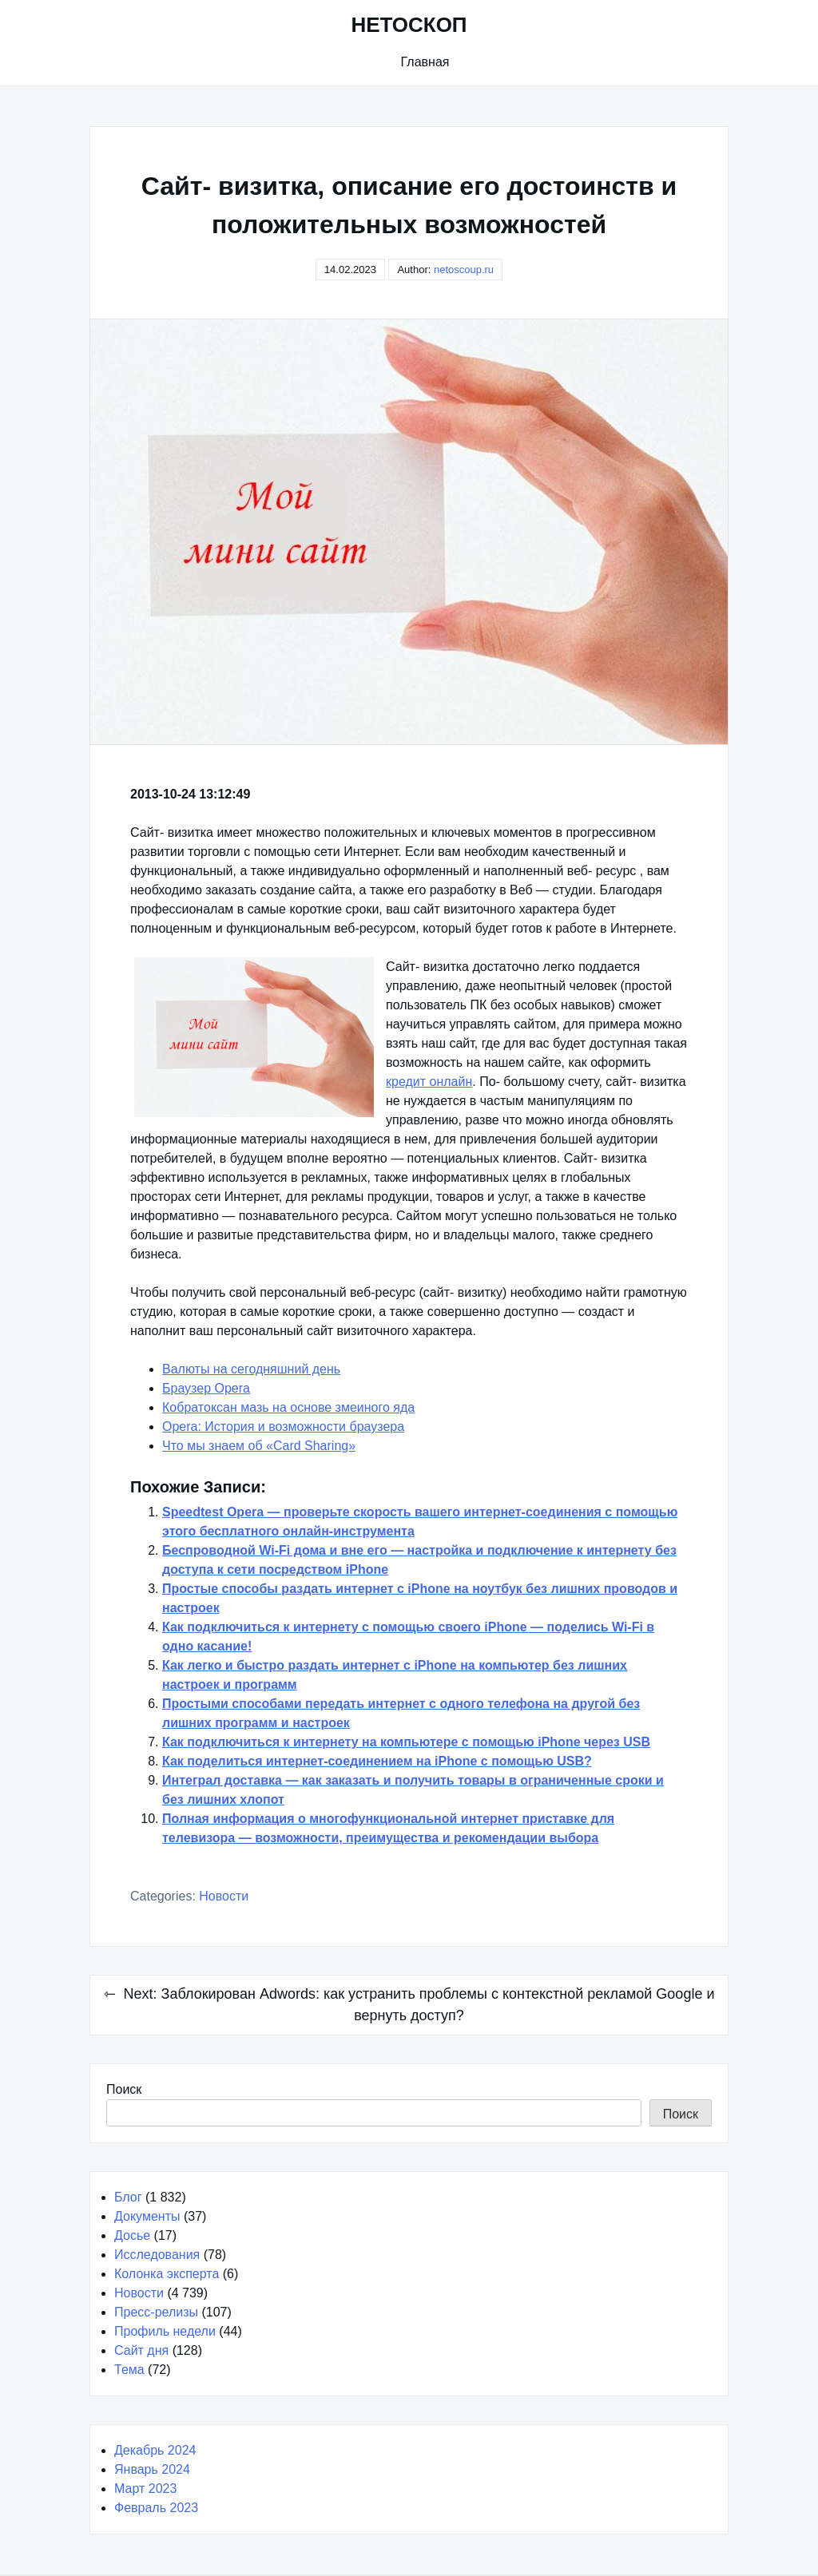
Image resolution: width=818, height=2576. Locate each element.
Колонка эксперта (166, 2274)
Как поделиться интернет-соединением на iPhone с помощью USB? (377, 1761)
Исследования (157, 2254)
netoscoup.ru (464, 269)
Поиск (123, 2089)
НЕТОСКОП (409, 25)
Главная (425, 62)
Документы (147, 2216)
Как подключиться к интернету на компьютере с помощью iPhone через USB (406, 1742)
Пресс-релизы (156, 2312)
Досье (132, 2235)
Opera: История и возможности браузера (283, 1426)
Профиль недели (165, 2331)
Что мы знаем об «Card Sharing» (258, 1445)
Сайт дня (141, 2350)
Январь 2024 (152, 2469)
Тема (129, 2369)
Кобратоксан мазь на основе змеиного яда (288, 1407)
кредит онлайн (429, 1081)
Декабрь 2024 (155, 2450)
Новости (223, 1896)
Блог (128, 2197)
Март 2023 (145, 2488)
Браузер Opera (206, 1388)
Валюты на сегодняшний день (251, 1369)
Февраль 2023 (156, 2508)
